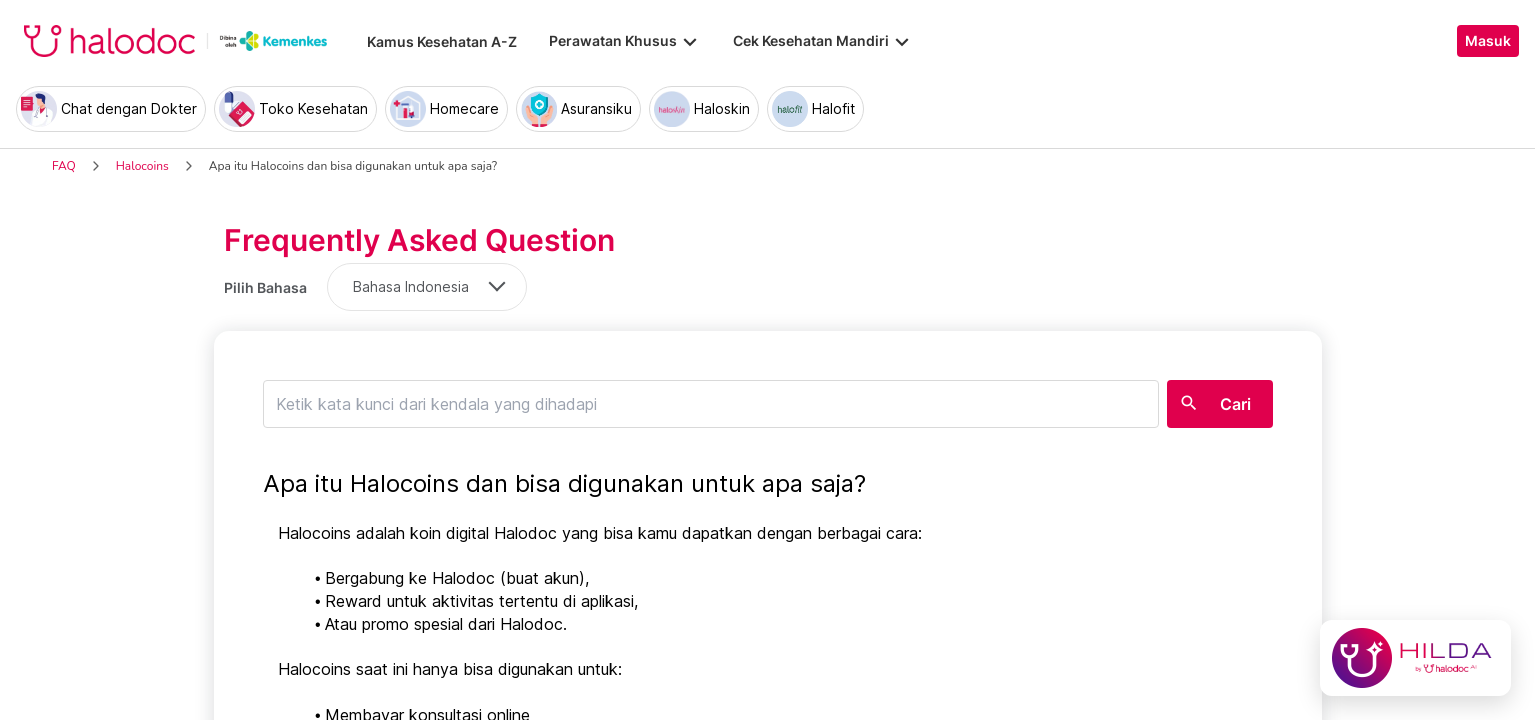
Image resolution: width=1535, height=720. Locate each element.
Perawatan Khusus (625, 41)
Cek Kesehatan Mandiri (823, 41)
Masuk (1488, 41)
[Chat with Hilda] (1415, 658)
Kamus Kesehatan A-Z (442, 41)
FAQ (64, 166)
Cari (1235, 404)
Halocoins (142, 166)
